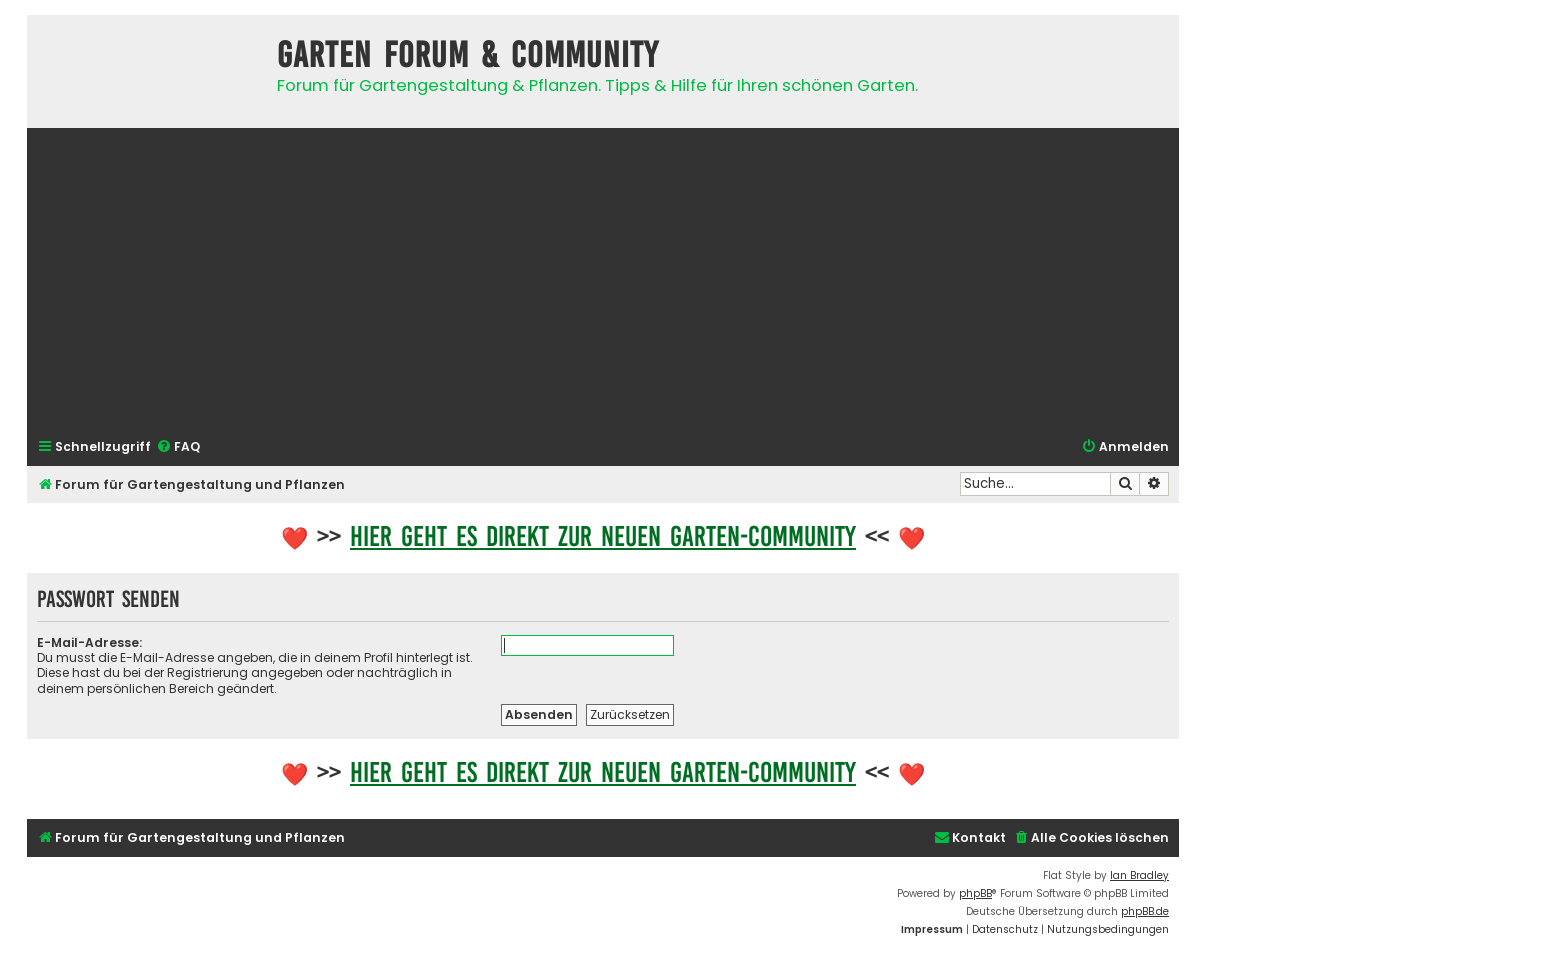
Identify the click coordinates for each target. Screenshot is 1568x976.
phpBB (975, 893)
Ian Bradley (1139, 875)
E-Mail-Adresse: (89, 642)
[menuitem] (178, 447)
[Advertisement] (603, 281)
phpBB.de (1145, 911)
